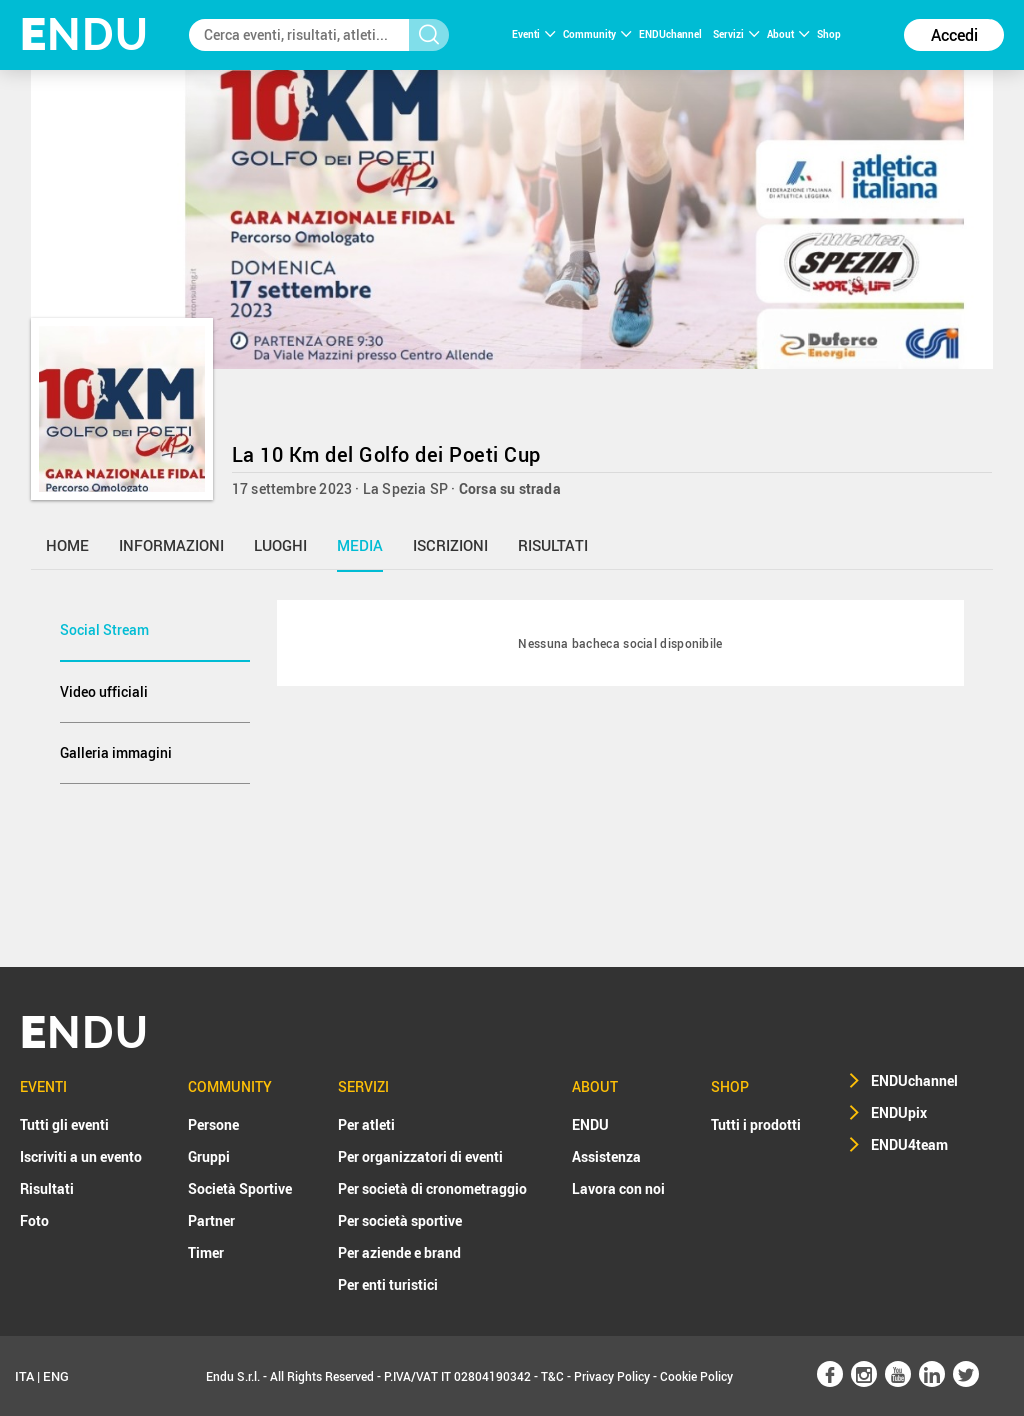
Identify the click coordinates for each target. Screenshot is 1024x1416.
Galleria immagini (116, 752)
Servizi (736, 34)
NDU (84, 34)
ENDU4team (909, 1144)
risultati (553, 545)
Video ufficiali (104, 691)
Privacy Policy (612, 1376)
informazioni (171, 545)
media (360, 545)
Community (597, 34)
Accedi (954, 35)
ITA (24, 1376)
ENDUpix (899, 1112)
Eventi (533, 34)
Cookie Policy (696, 1376)
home (67, 545)
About (788, 34)
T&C (552, 1376)
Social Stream (104, 629)
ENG (56, 1376)
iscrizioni (450, 545)
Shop (829, 34)
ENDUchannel (671, 34)
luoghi (280, 545)
